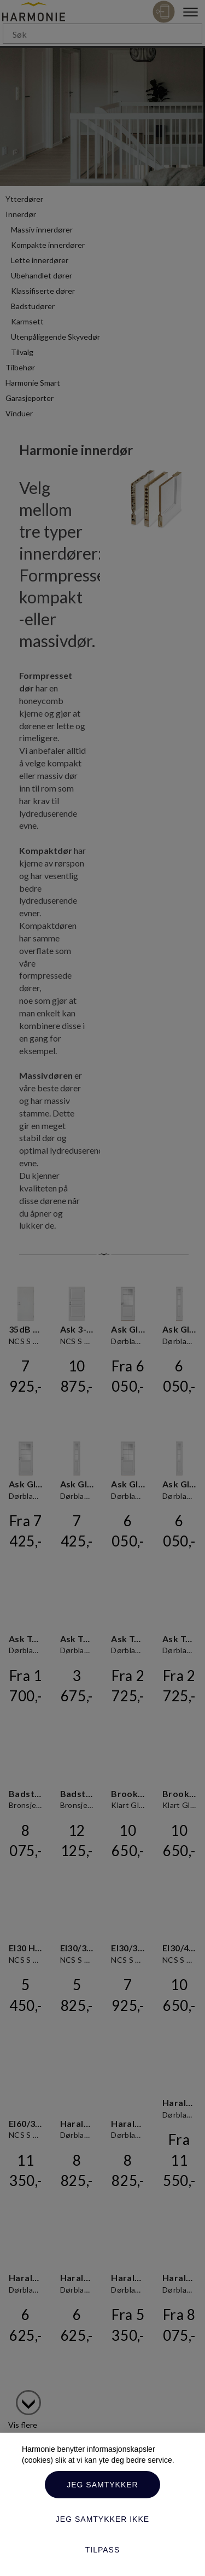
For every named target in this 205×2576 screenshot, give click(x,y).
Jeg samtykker (102, 2484)
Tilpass (102, 2549)
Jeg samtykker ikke (102, 2519)
